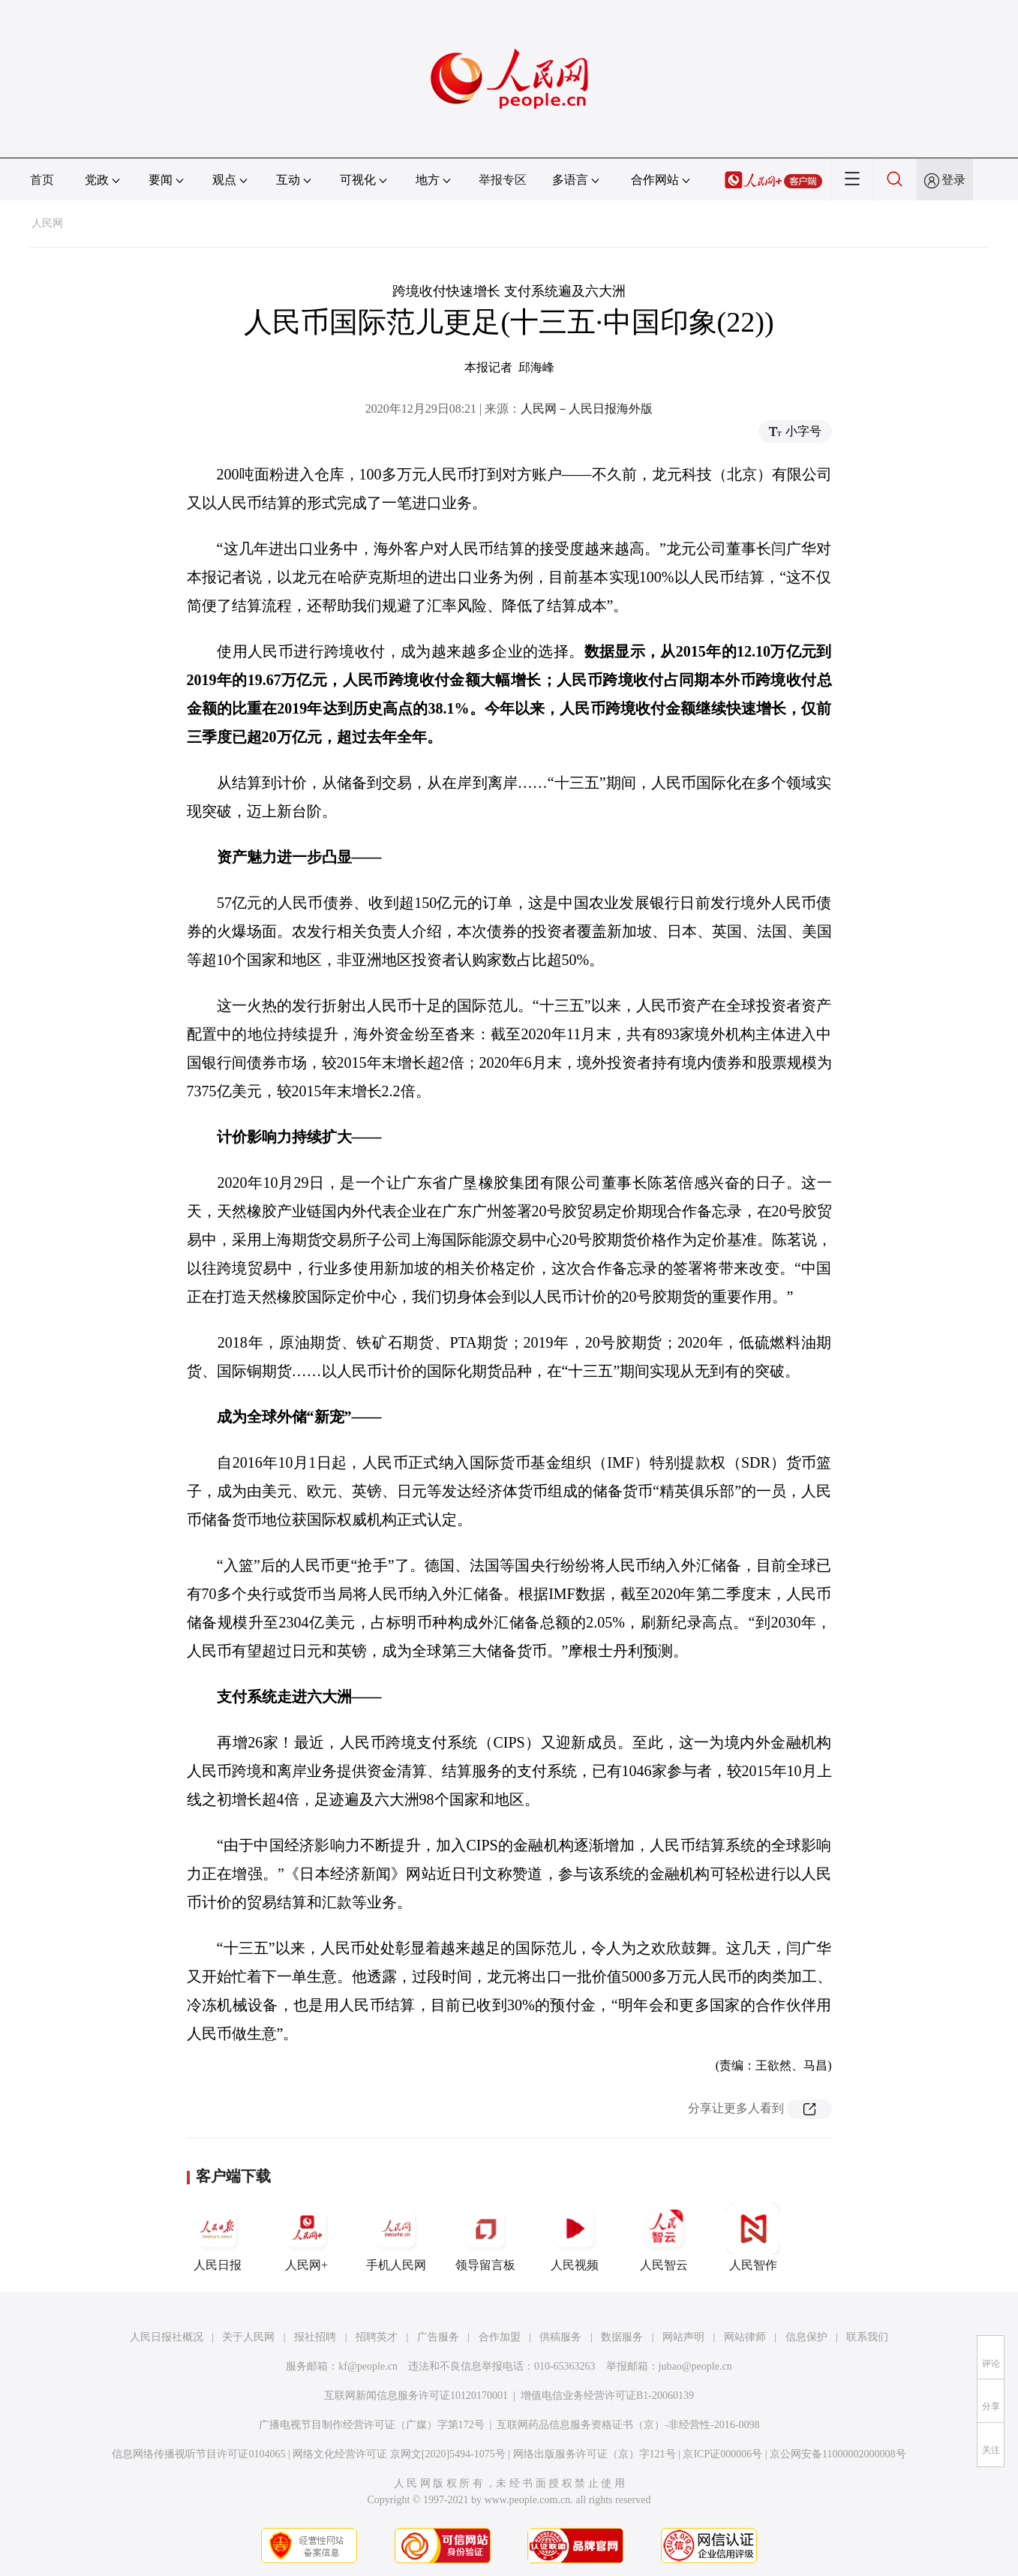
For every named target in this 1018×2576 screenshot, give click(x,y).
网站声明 (683, 2337)
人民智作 (753, 2236)
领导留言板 (485, 2236)
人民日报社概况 (166, 2337)
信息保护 (806, 2337)
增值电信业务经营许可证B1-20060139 (607, 2395)
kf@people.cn (368, 2366)
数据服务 (622, 2337)
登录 (953, 179)
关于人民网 (248, 2337)
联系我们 (867, 2337)
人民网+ (307, 2236)
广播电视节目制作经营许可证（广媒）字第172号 (372, 2424)
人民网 (47, 223)
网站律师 (745, 2337)
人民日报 (217, 2236)
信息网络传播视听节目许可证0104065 (198, 2454)
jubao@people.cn (695, 2366)
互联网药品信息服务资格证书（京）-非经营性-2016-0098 (628, 2424)
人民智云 (664, 2236)
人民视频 (574, 2236)
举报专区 (503, 179)
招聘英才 (377, 2337)
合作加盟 (500, 2337)
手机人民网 (396, 2236)
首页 (42, 179)
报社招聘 (315, 2337)
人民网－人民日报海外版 (587, 408)
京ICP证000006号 (722, 2454)
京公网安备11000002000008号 (837, 2454)
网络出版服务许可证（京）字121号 (594, 2454)
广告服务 (438, 2337)
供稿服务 (560, 2337)
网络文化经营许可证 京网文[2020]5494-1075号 (399, 2454)
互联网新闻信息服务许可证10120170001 (416, 2395)
